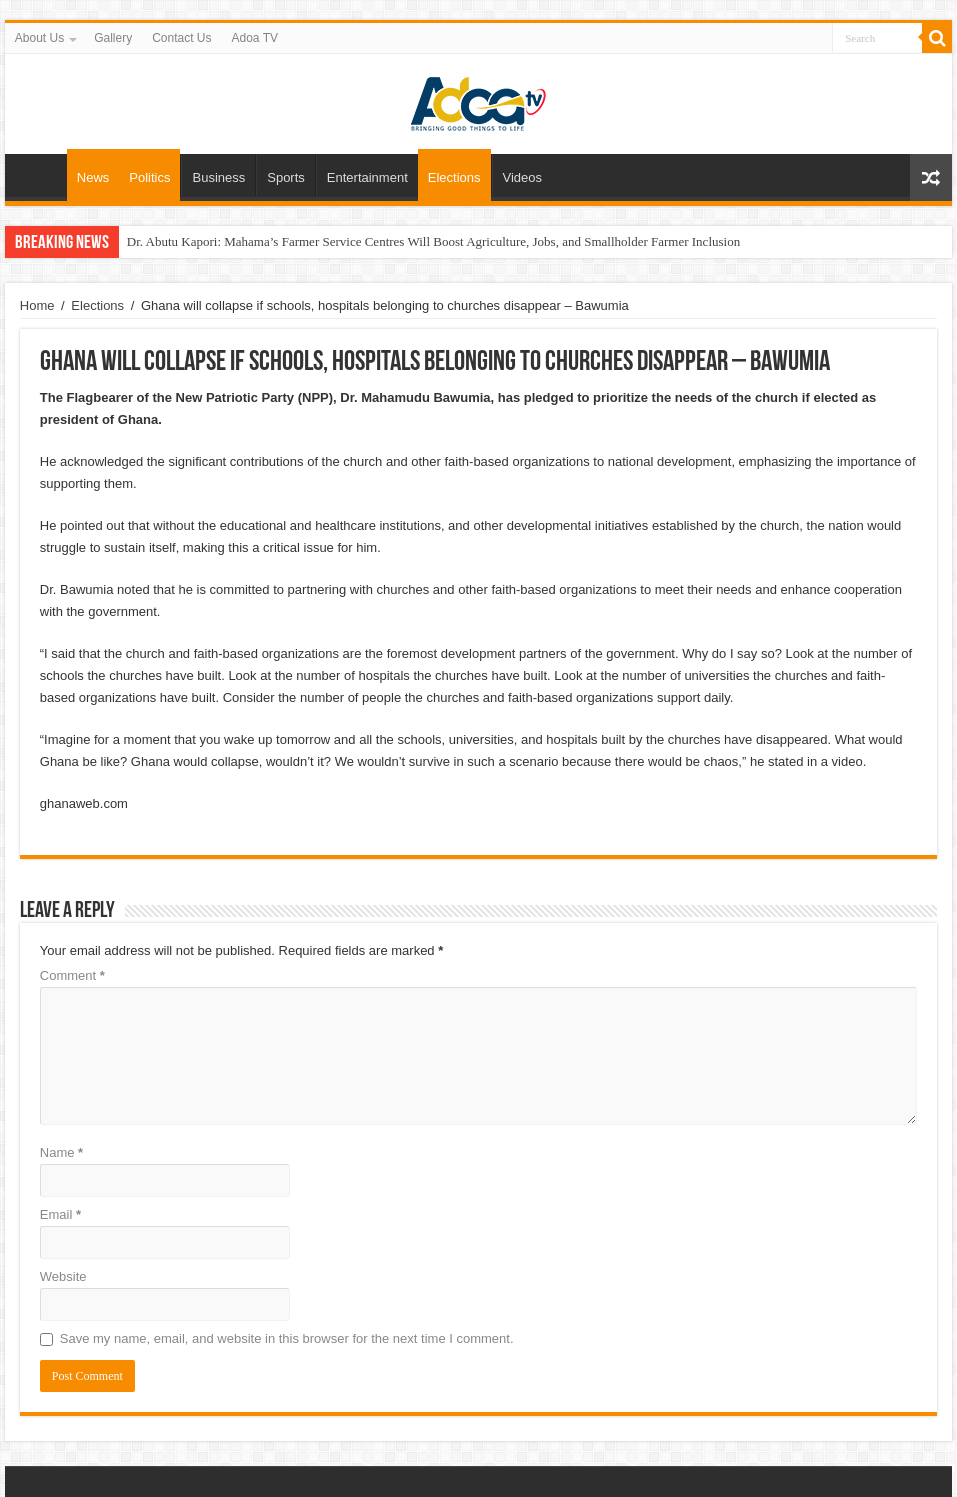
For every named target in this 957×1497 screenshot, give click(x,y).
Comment (72, 975)
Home (41, 175)
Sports (286, 177)
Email (60, 1214)
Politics (149, 177)
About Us (39, 38)
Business (218, 177)
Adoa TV (255, 38)
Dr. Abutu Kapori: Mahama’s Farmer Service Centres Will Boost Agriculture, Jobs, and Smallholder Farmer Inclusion (433, 241)
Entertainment (367, 177)
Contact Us (181, 38)
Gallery (113, 38)
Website (63, 1276)
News (93, 177)
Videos (523, 177)
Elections (454, 177)
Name (61, 1152)
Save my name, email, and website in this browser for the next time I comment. (287, 1338)
